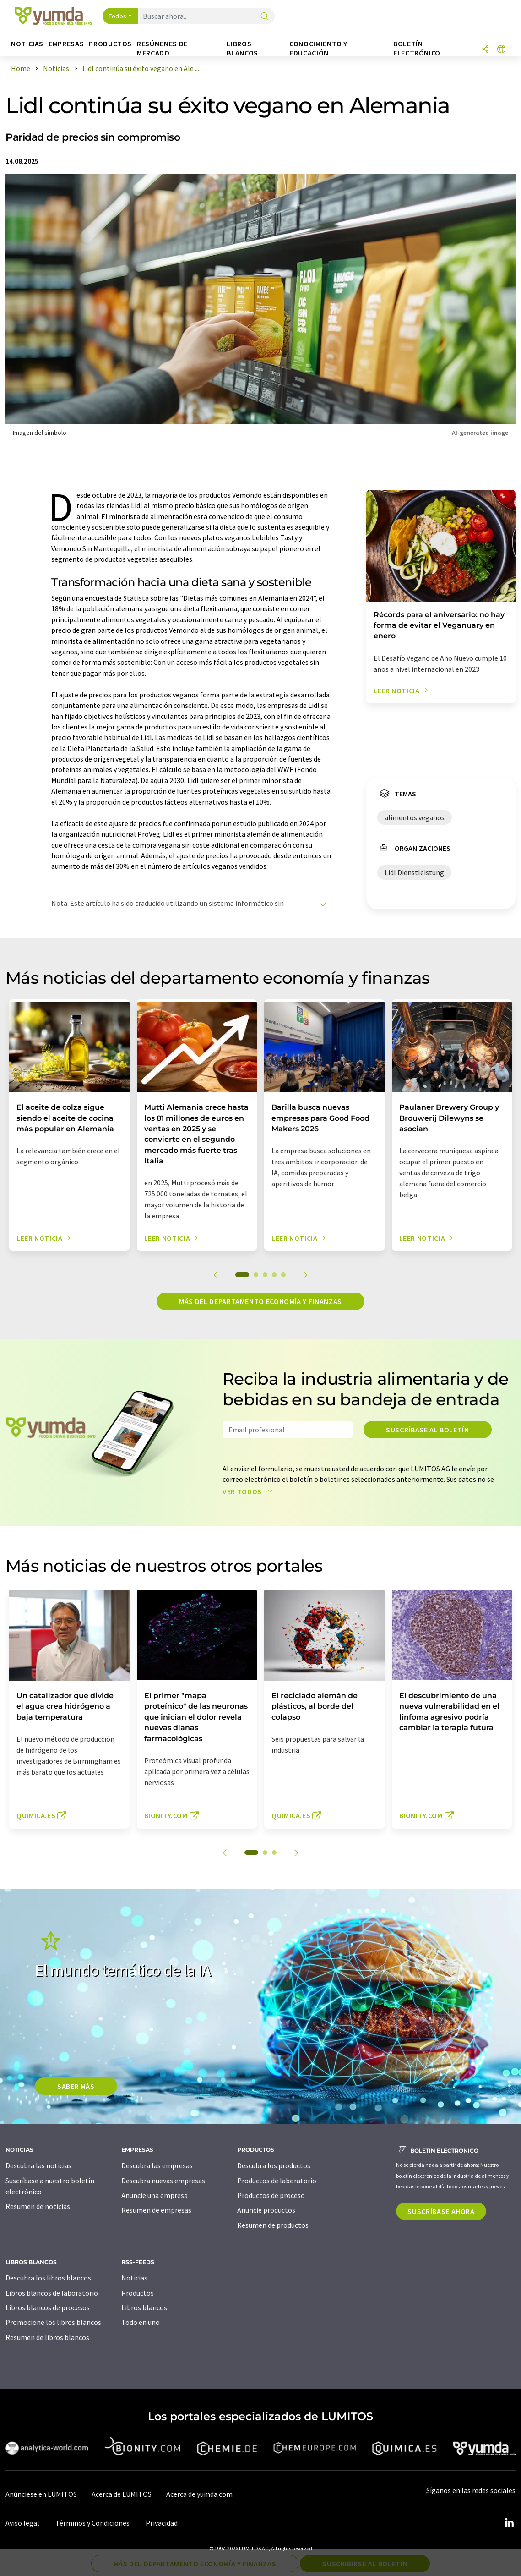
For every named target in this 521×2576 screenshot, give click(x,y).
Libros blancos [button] (242, 48)
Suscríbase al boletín (427, 1429)
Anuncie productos (266, 2209)
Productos (137, 2292)
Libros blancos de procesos (47, 2307)
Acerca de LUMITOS (122, 2494)
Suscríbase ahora (440, 2211)
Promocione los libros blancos (53, 2322)
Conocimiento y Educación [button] (318, 48)
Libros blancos (144, 2307)
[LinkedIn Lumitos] (509, 2522)
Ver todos (249, 1491)
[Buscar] (264, 16)
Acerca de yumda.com (199, 2494)
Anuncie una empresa (154, 2195)
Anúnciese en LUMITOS (41, 2494)
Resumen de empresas (156, 2209)
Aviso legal (22, 2522)
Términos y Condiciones (92, 2522)
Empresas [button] (66, 43)
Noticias (134, 2277)
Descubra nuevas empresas (163, 2180)
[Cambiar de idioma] (501, 49)
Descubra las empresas (157, 2165)
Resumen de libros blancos (47, 2337)
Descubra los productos (273, 2165)
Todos (118, 16)
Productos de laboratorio (276, 2180)
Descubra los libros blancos (48, 2277)
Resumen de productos (273, 2225)
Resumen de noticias (37, 2206)
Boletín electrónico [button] (416, 48)
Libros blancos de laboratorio (51, 2292)
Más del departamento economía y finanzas (260, 1301)
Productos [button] (110, 43)
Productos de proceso (271, 2195)
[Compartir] (485, 49)
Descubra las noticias (38, 2165)
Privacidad (162, 2522)
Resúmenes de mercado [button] (162, 48)
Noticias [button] (27, 43)
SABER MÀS (76, 2086)
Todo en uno (140, 2322)
